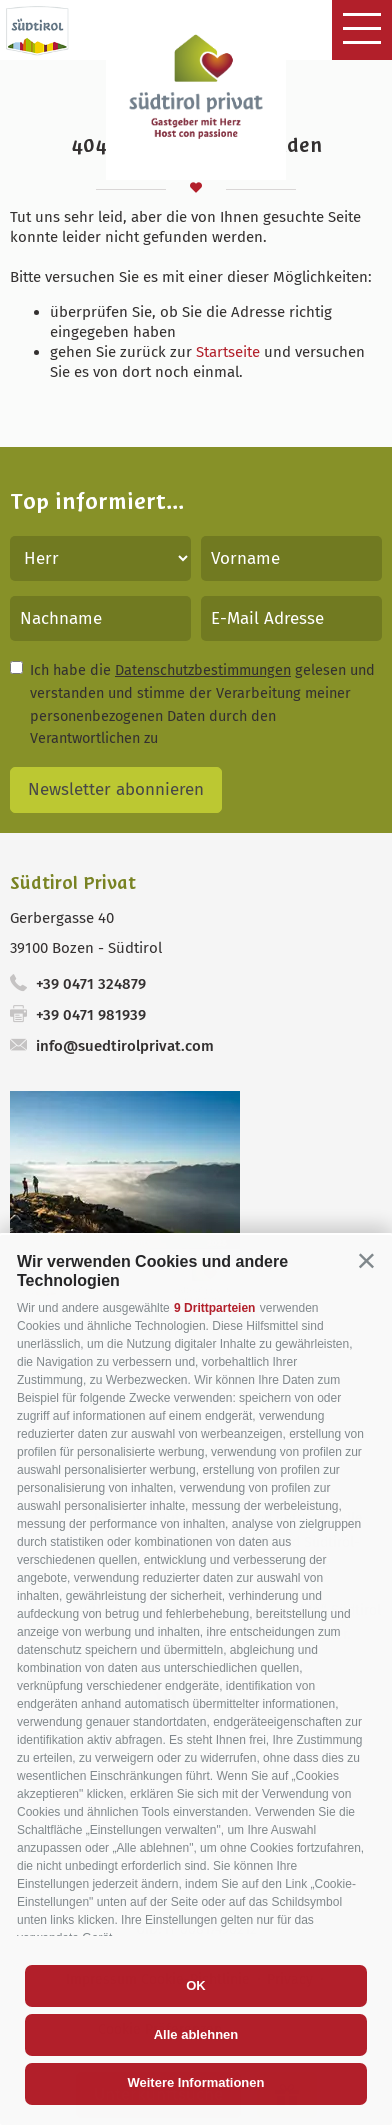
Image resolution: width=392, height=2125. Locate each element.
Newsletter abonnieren (116, 789)
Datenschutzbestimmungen (203, 670)
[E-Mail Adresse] (291, 618)
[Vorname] (291, 558)
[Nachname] (100, 618)
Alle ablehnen (196, 2034)
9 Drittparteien (214, 1308)
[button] (366, 1260)
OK (196, 1985)
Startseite (228, 352)
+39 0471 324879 (91, 984)
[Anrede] (100, 558)
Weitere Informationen (195, 2082)
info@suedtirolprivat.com (125, 1046)
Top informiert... (97, 501)
